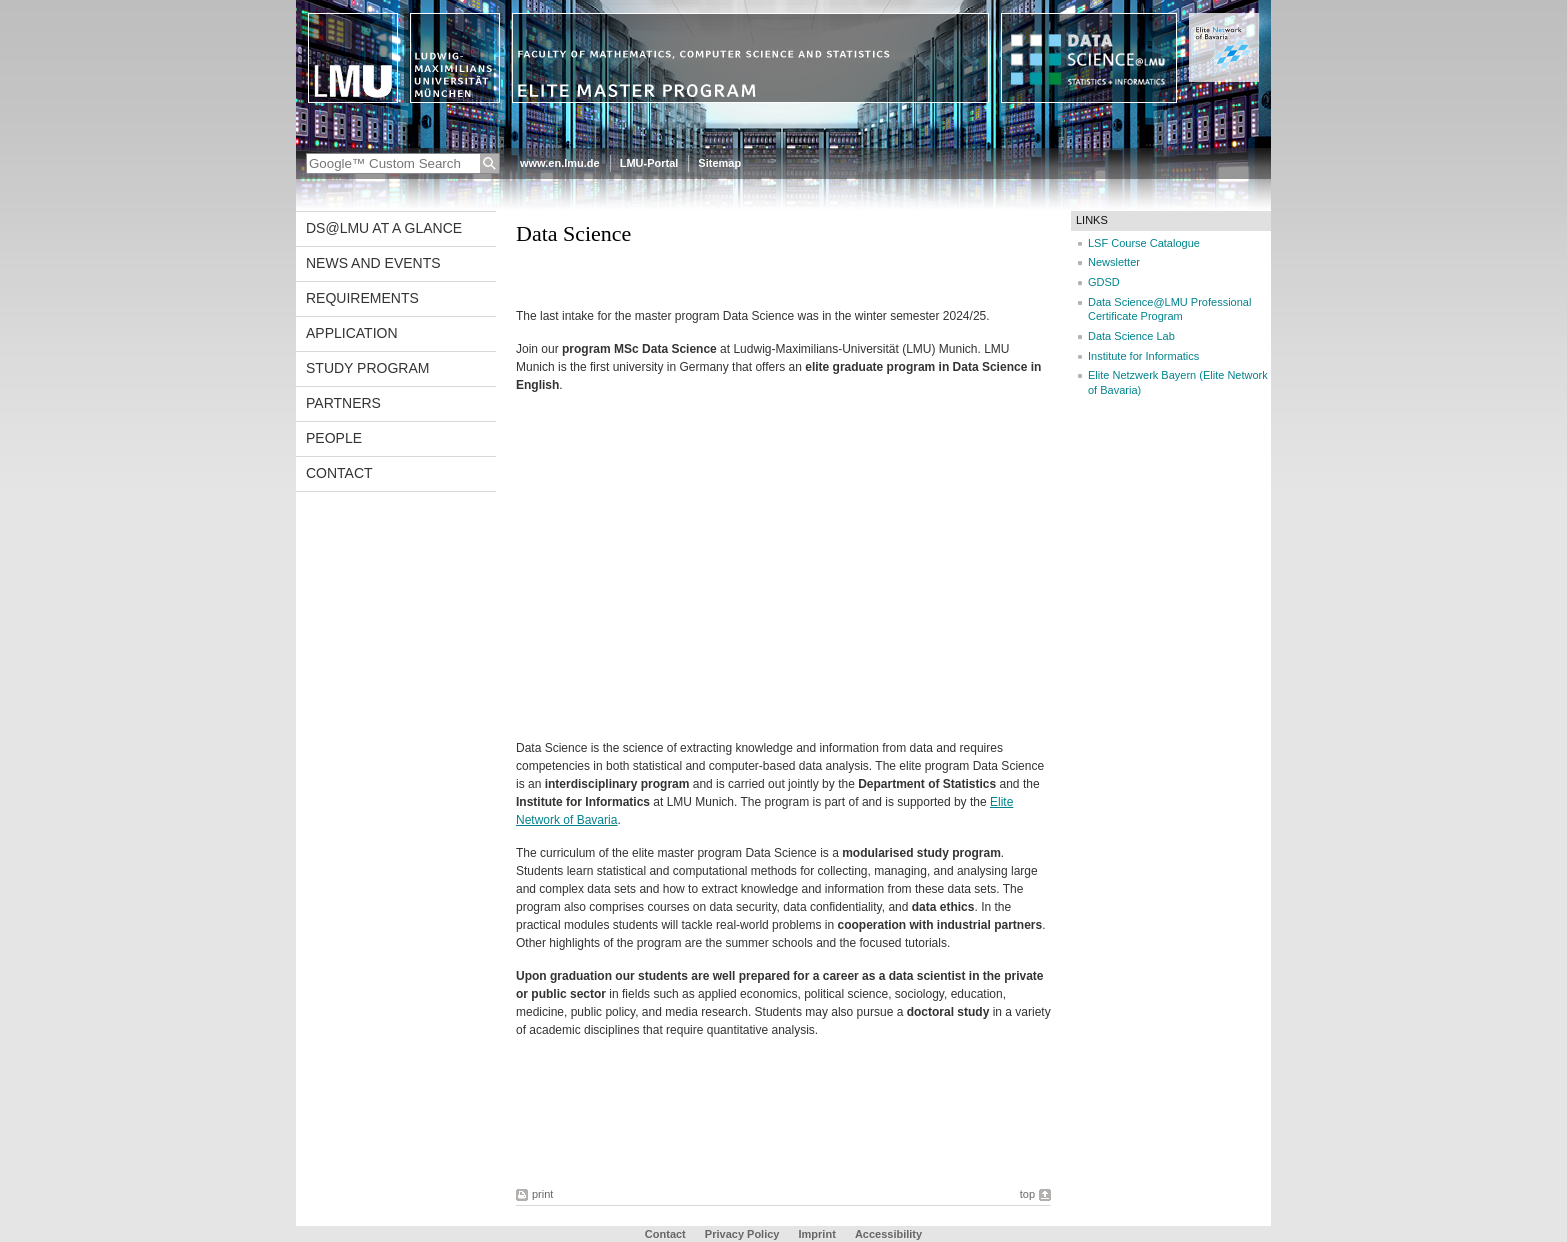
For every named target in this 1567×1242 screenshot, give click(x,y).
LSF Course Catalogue (1144, 243)
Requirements (362, 298)
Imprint (817, 1234)
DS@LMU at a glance (384, 228)
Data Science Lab (1131, 336)
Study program (367, 368)
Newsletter (1114, 262)
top (1027, 1194)
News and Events (373, 263)
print (542, 1194)
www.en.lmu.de (560, 163)
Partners (343, 403)
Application (352, 333)
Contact (339, 473)
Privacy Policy (742, 1234)
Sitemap (719, 163)
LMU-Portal (649, 163)
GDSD (1104, 282)
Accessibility (888, 1234)
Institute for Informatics (1143, 356)
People (334, 438)
